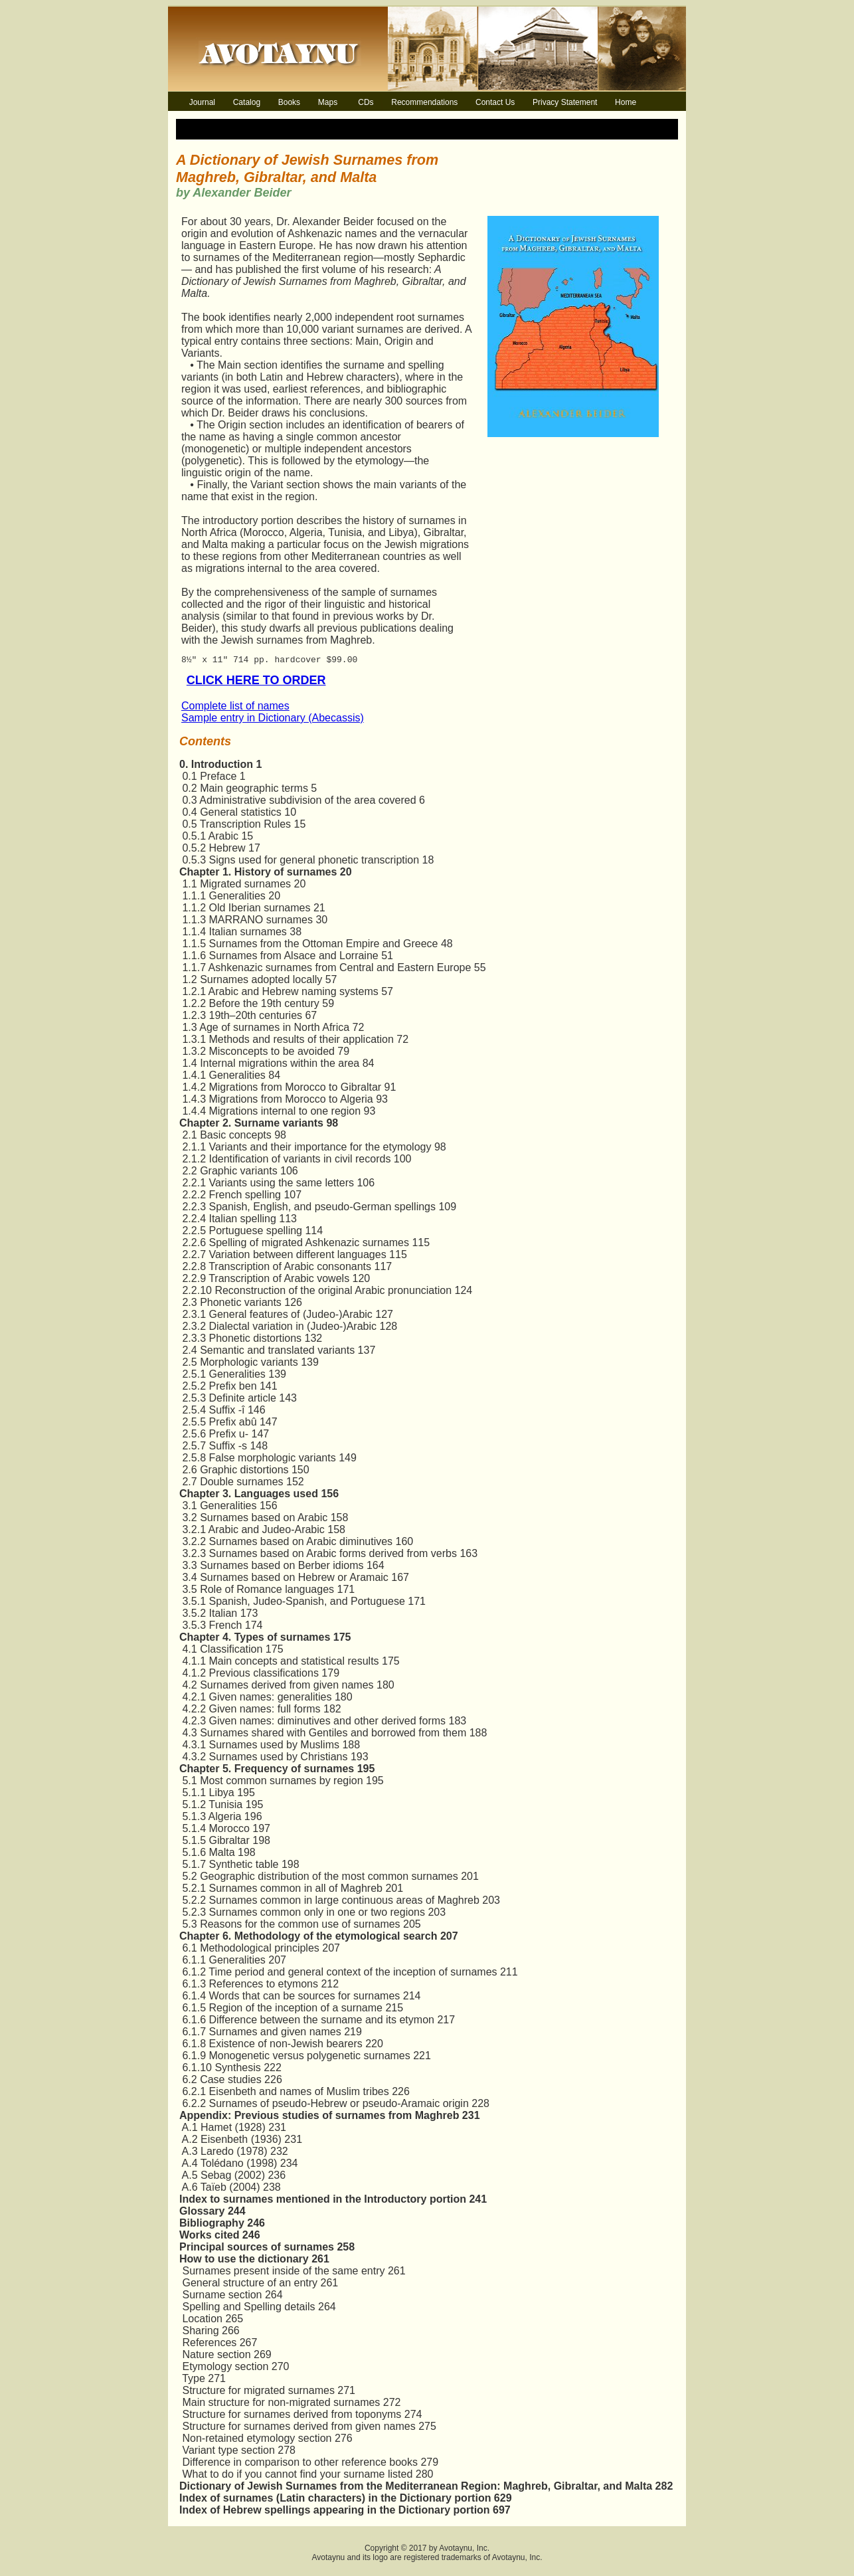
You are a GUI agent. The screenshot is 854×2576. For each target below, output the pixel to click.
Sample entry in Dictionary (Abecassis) (272, 721)
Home (625, 102)
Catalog (246, 102)
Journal (202, 102)
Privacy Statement (565, 102)
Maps (327, 102)
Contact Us (495, 102)
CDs (365, 102)
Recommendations (424, 102)
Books (289, 102)
